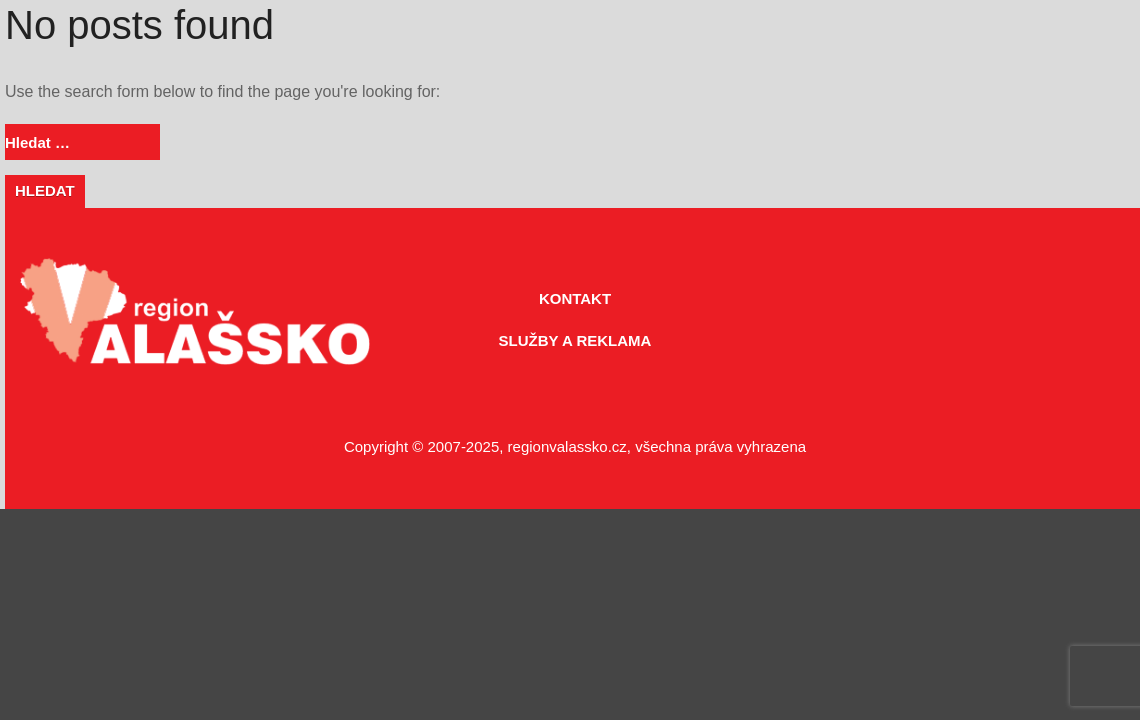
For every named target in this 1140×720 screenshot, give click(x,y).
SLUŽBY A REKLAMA (575, 340)
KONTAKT (575, 298)
